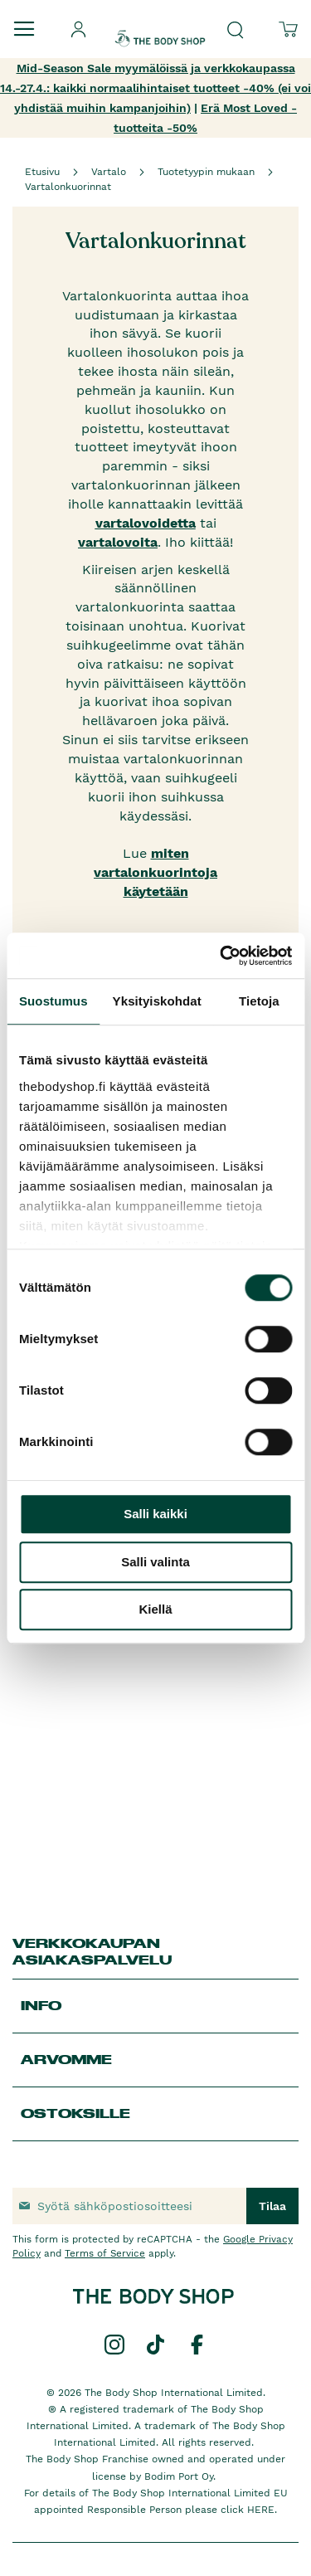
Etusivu (42, 172)
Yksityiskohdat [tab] (157, 1001)
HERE (261, 2509)
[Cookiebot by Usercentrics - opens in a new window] (221, 956)
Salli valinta (155, 1562)
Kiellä (155, 1609)
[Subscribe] (272, 2206)
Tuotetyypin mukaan (206, 172)
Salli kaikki (155, 1514)
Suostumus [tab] (53, 1001)
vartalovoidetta (145, 523)
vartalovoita (118, 542)
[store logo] (160, 24)
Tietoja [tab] (259, 1001)
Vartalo (108, 172)
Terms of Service (105, 2253)
